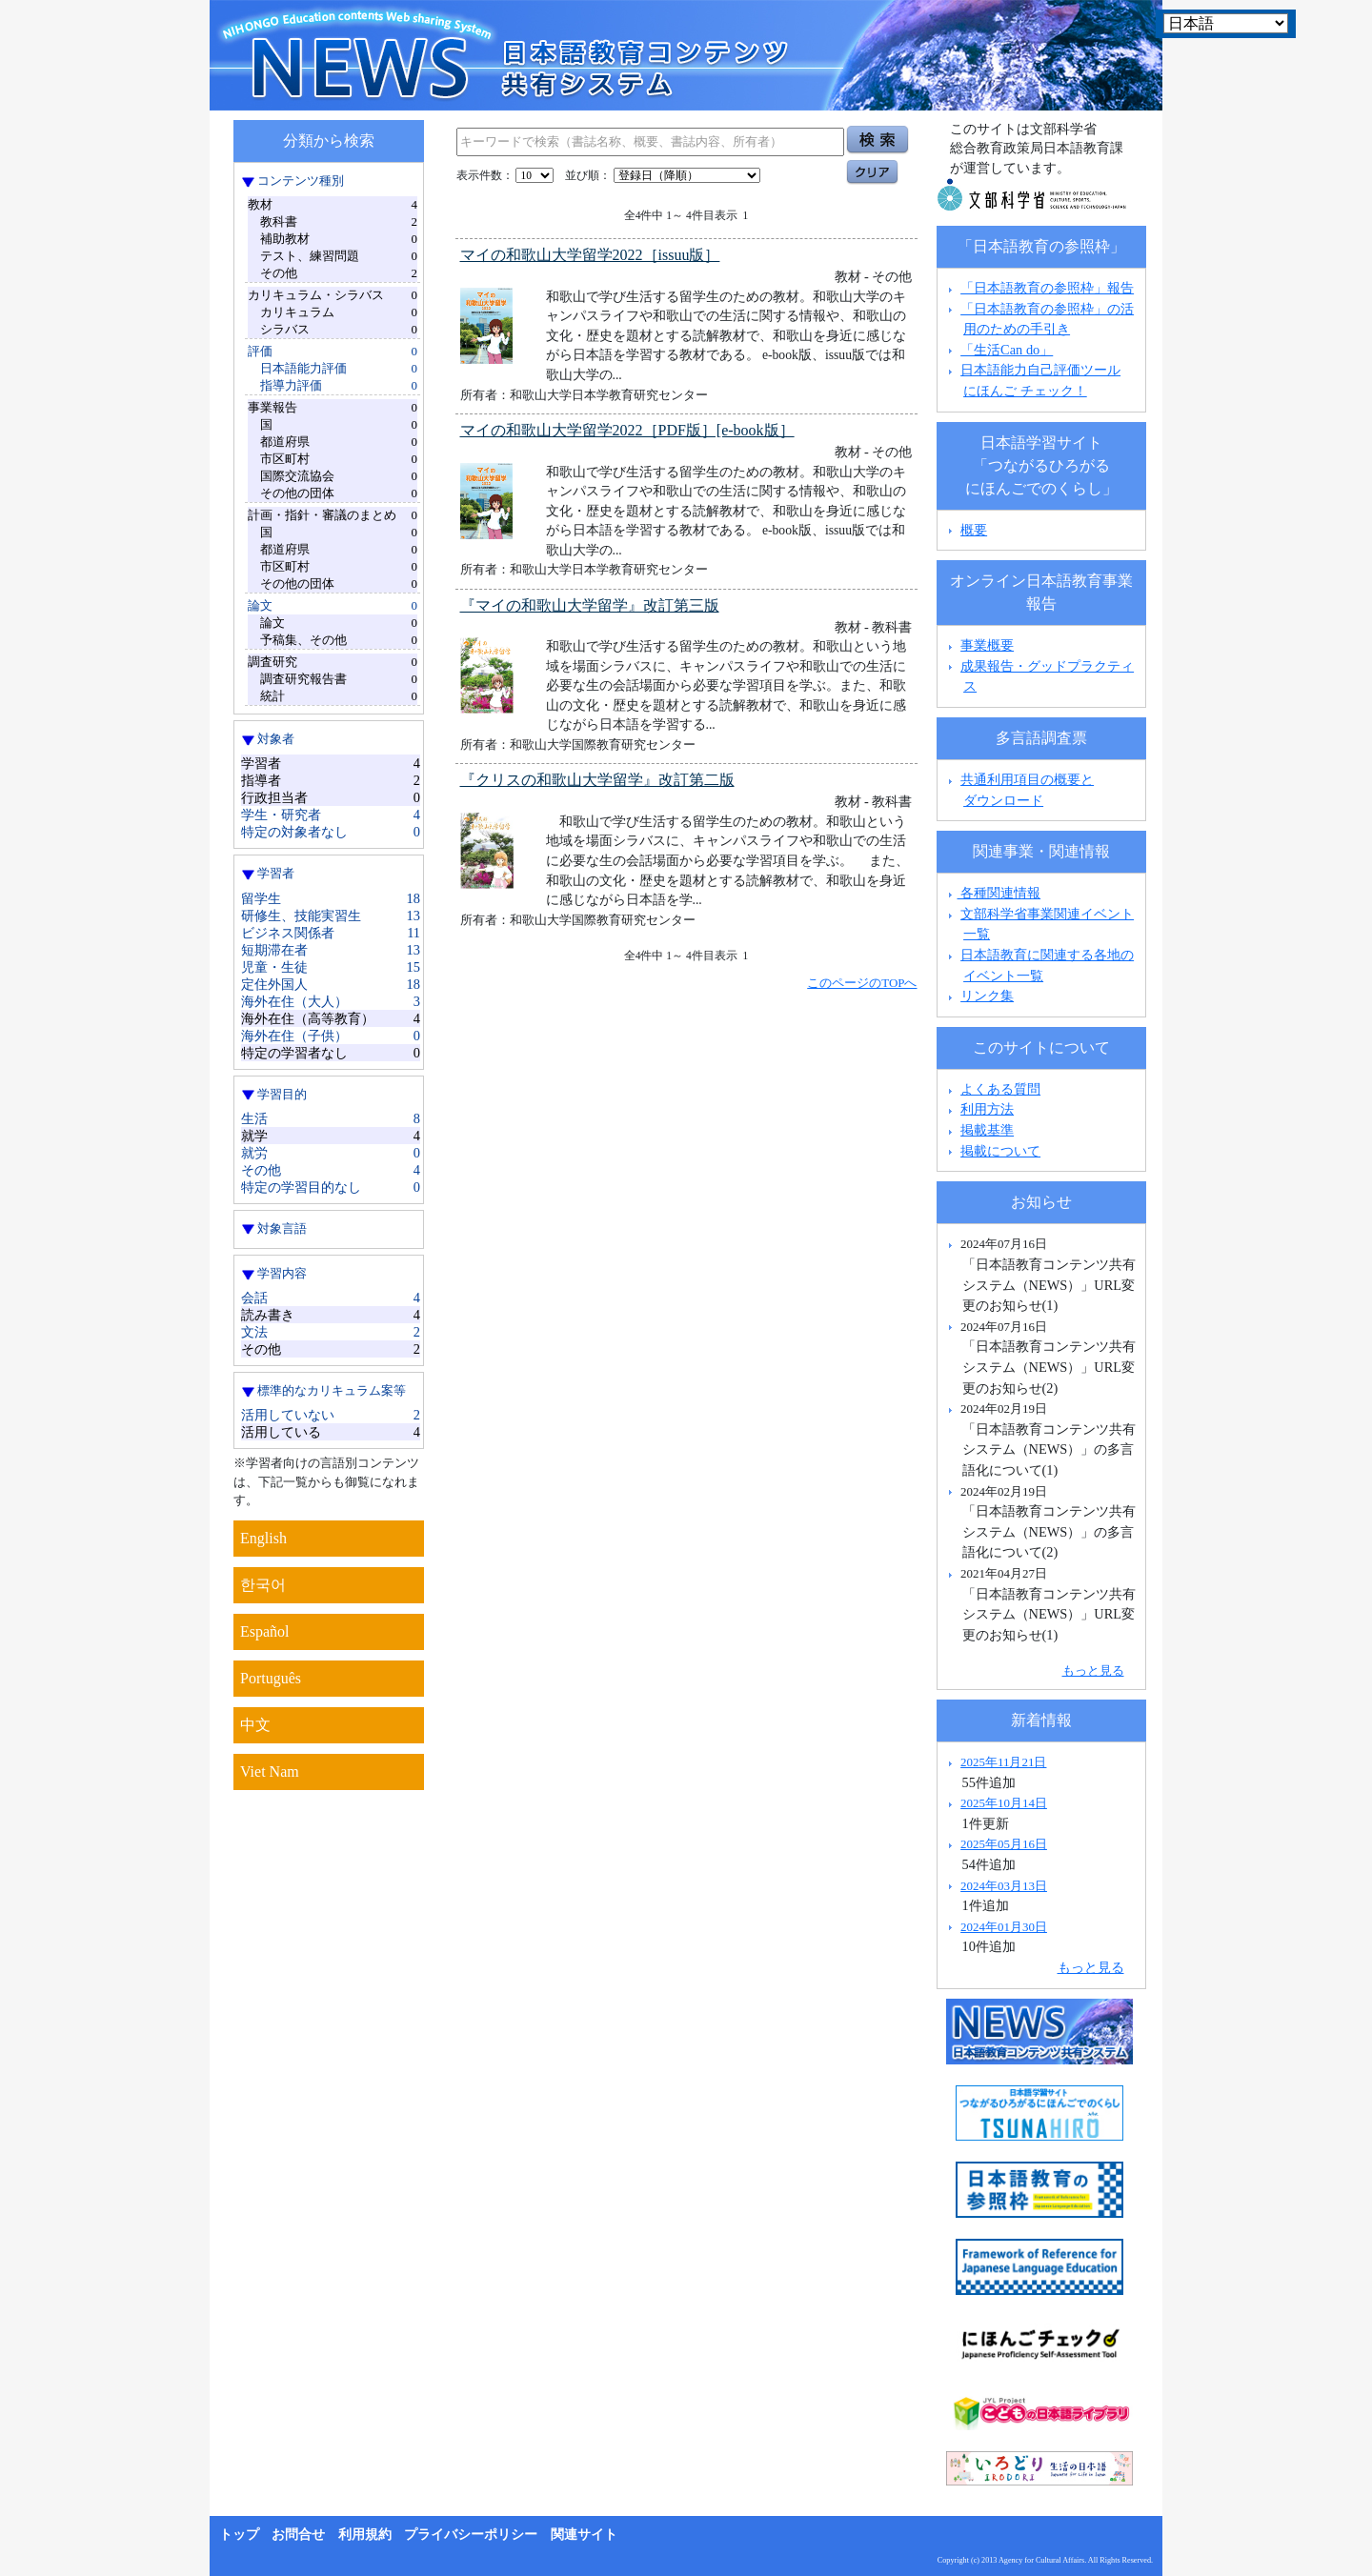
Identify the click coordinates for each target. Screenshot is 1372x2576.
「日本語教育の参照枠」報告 (1047, 287)
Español (265, 1631)
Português (270, 1678)
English (263, 1538)
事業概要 (987, 645)
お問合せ (298, 2534)
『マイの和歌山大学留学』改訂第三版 (589, 605)
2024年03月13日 (1003, 1886)
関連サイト (584, 2534)
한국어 (263, 1585)
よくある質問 (1000, 1089)
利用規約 (365, 2534)
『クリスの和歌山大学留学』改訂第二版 (597, 780)
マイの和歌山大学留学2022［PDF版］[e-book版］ (627, 430)
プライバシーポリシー (470, 2534)
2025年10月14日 (1003, 1803)
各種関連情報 (992, 892)
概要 (973, 529)
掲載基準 (987, 1129)
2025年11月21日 (1003, 1762)
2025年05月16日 (1003, 1844)
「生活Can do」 (1006, 349)
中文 (255, 1725)
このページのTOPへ (862, 983)
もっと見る (1093, 1670)
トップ (239, 2534)
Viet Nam (269, 1771)
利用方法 (987, 1109)
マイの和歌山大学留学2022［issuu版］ (590, 255)
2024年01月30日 (1003, 1927)
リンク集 (987, 995)
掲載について (1000, 1150)
